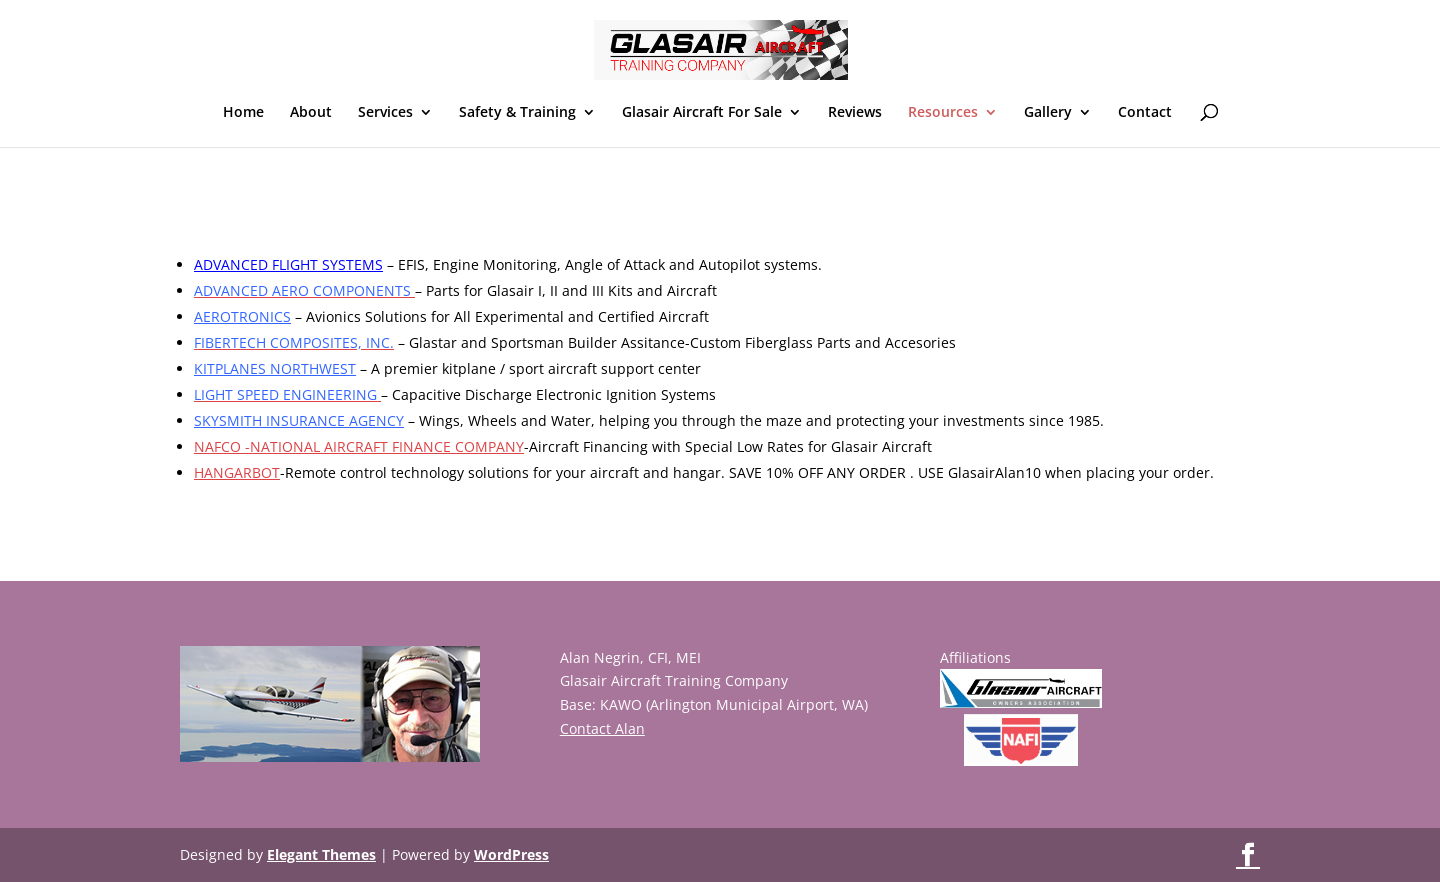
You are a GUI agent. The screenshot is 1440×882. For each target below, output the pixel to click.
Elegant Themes (321, 854)
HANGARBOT (237, 472)
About (311, 113)
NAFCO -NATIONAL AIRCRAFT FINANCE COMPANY (359, 446)
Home (243, 113)
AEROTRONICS (242, 316)
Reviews (855, 113)
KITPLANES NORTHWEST (275, 368)
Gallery (1048, 113)
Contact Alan (602, 728)
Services (385, 113)
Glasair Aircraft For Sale (702, 113)
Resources (943, 113)
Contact (1145, 113)
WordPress (511, 854)
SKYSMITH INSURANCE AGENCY (299, 420)
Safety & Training (517, 113)
